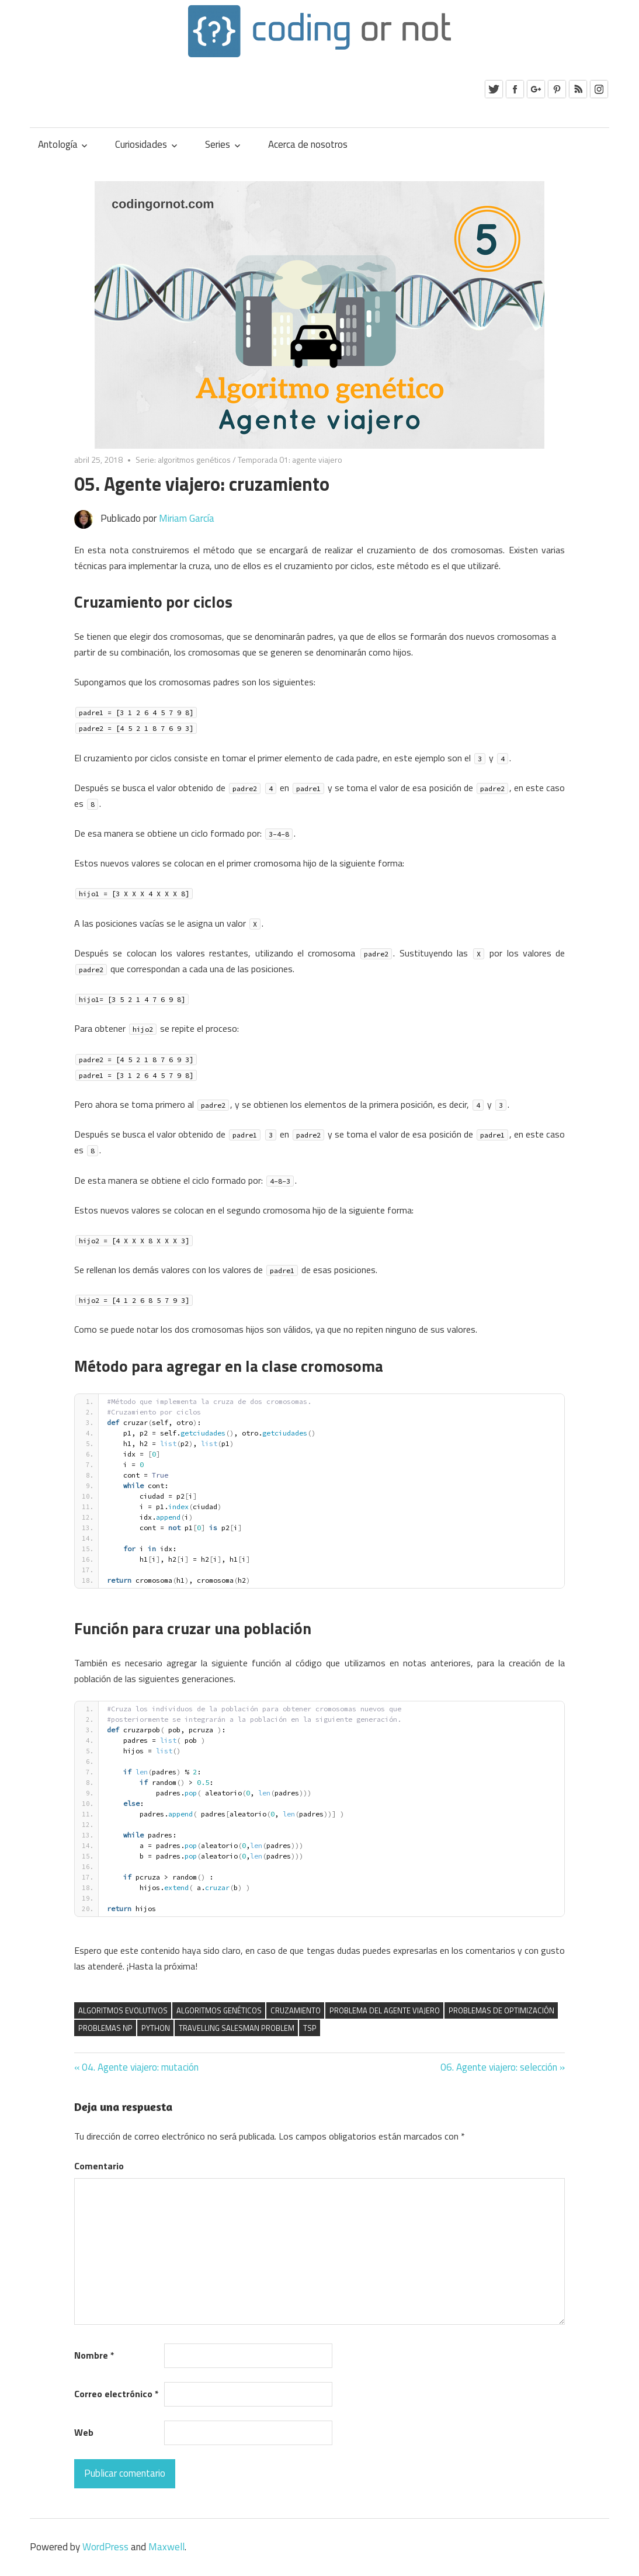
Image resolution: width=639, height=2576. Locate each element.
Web (83, 2432)
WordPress (105, 2546)
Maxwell (166, 2546)
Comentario (99, 2166)
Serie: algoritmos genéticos (183, 459)
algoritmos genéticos (219, 2010)
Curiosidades (141, 144)
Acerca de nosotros (308, 144)
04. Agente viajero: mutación (140, 2067)
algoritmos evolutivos (123, 2010)
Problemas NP (105, 2028)
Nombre (94, 2355)
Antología (58, 144)
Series (217, 144)
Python (155, 2028)
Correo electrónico (116, 2394)
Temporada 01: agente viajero (290, 459)
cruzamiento (295, 2010)
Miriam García (186, 518)
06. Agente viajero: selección (498, 2067)
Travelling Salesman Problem (236, 2028)
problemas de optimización (501, 2010)
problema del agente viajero (384, 2010)
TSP (310, 2028)
